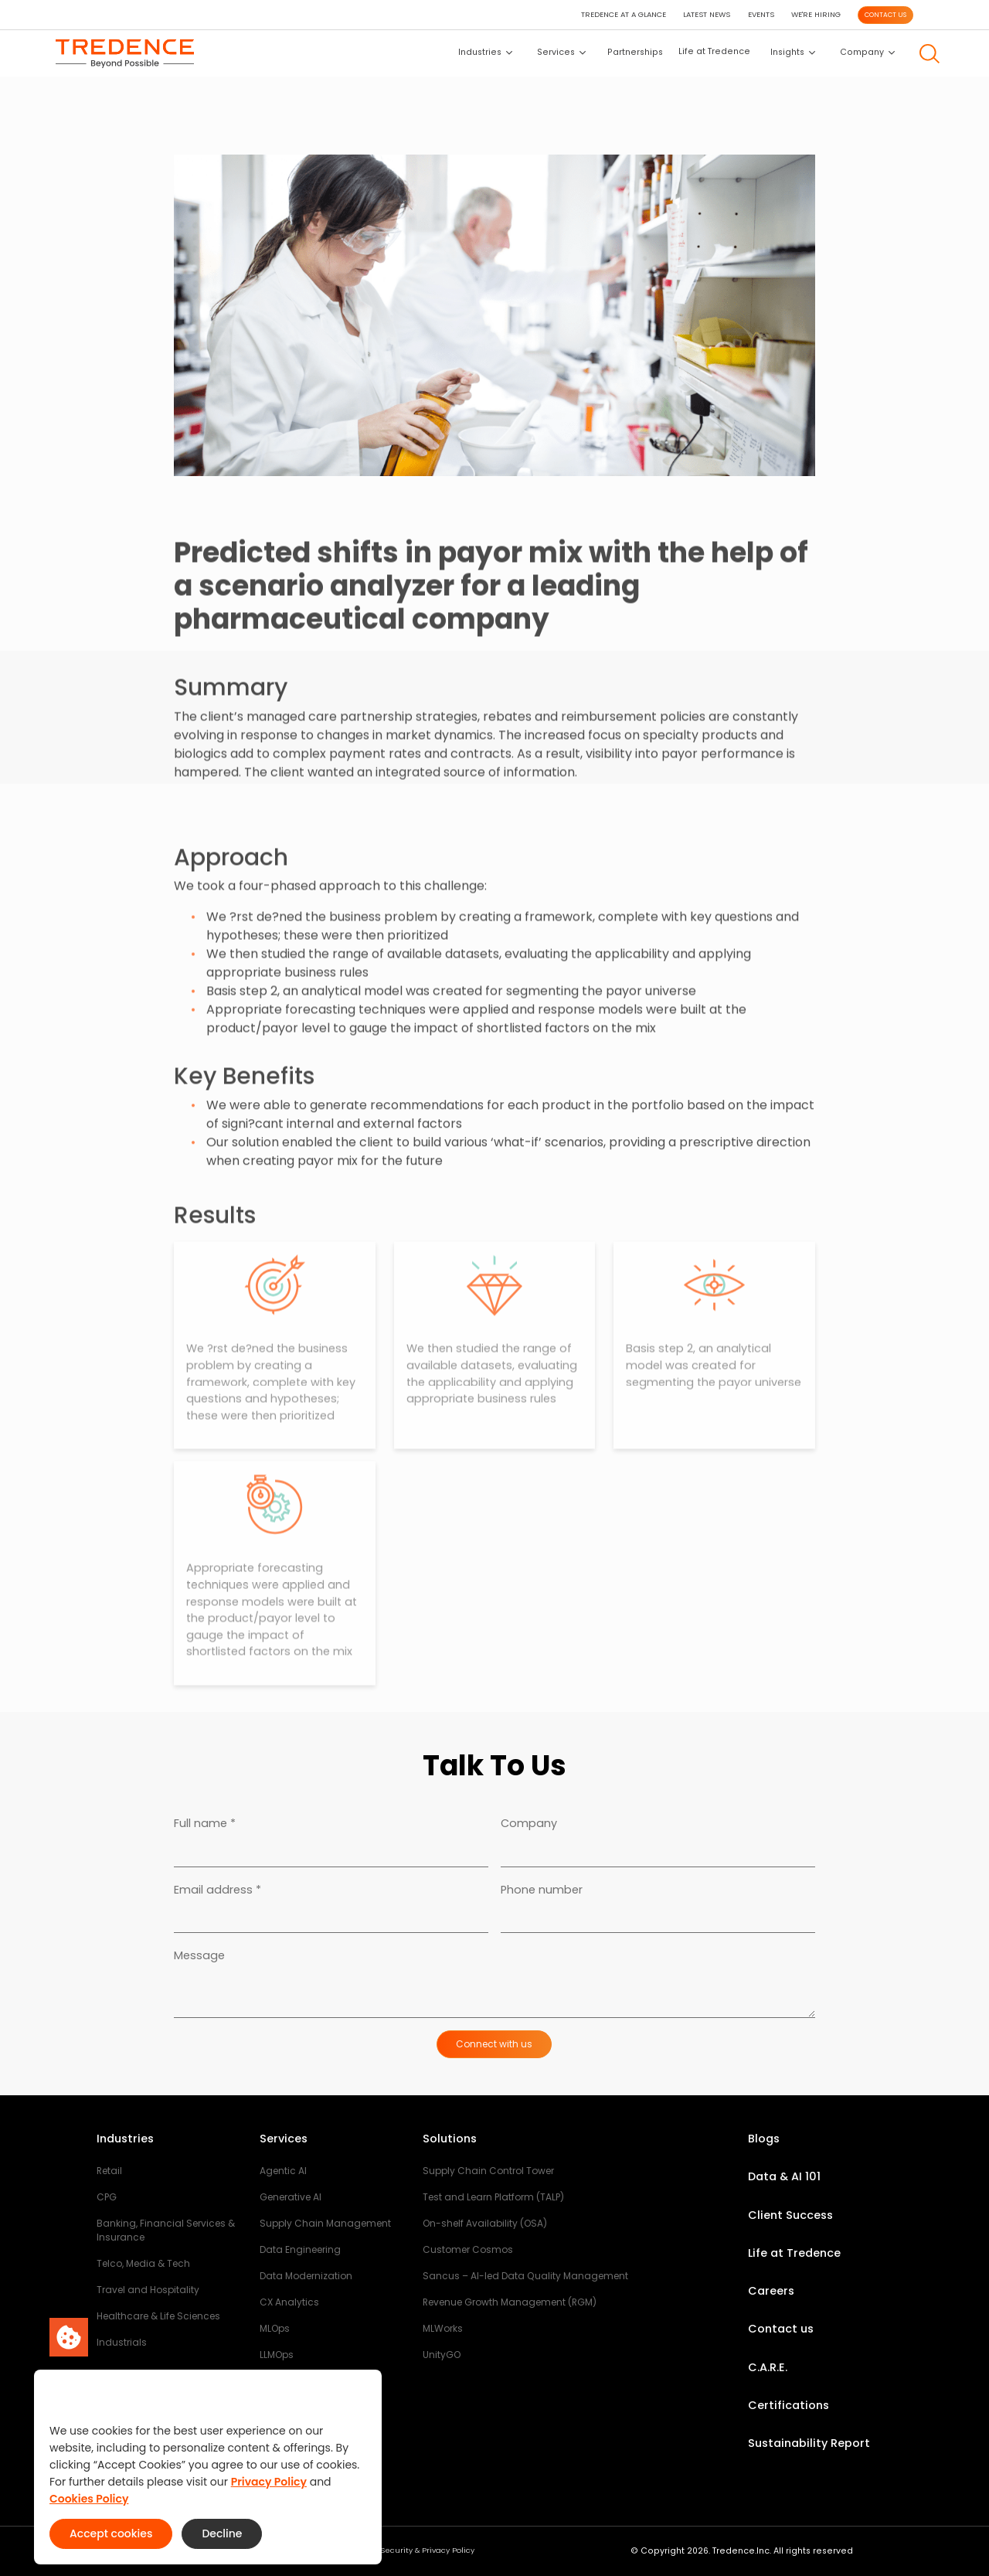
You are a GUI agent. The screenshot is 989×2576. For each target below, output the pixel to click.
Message (199, 1955)
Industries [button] (485, 52)
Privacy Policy (269, 2481)
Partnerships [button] (635, 52)
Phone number (542, 1889)
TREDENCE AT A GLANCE (623, 14)
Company (529, 1823)
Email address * (217, 1889)
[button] (929, 54)
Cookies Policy (88, 2498)
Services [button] (561, 52)
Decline (222, 2533)
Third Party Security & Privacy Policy (405, 2550)
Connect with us (494, 2043)
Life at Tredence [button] (714, 51)
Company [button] (867, 52)
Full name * (205, 1823)
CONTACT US (885, 14)
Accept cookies (111, 2533)
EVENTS (761, 14)
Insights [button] (792, 52)
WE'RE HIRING (816, 14)
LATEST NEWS (706, 14)
